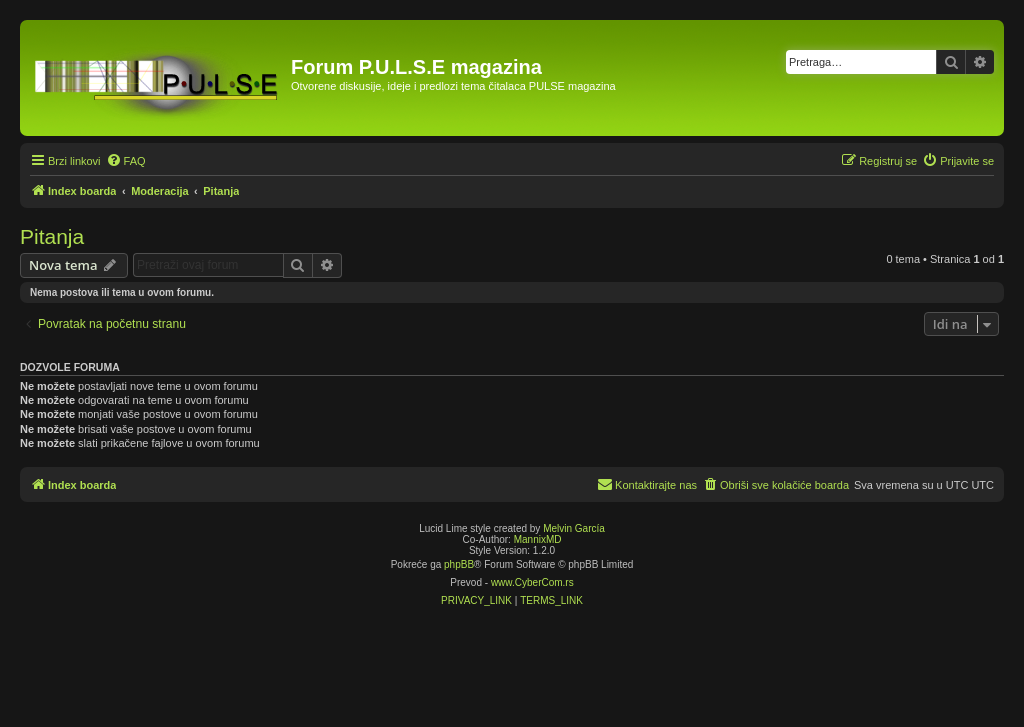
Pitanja (52, 236)
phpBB (459, 564)
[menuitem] (126, 161)
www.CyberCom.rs (532, 582)
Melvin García (574, 528)
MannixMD (538, 539)
